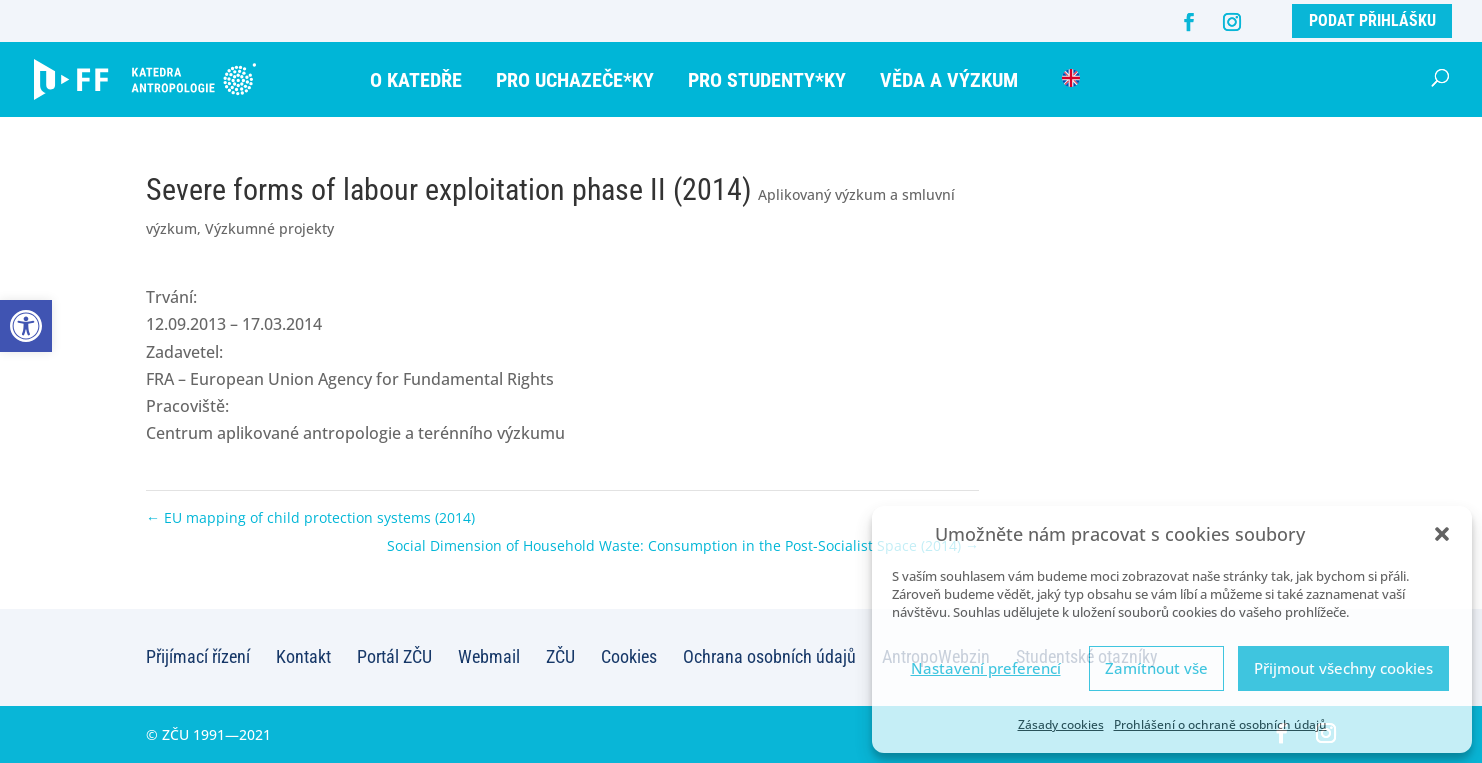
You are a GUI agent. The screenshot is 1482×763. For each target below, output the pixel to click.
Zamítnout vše (1156, 668)
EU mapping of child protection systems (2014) (310, 517)
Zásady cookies (1061, 724)
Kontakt (303, 656)
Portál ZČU (394, 656)
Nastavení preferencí (986, 668)
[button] (26, 326)
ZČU (560, 656)
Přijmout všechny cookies (1343, 668)
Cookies (629, 656)
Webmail (489, 656)
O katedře (416, 80)
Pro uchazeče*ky (575, 80)
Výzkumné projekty (269, 228)
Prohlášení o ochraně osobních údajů (1220, 724)
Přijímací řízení (198, 656)
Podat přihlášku (1372, 20)
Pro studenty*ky (767, 80)
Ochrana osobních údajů (769, 656)
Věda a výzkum (949, 80)
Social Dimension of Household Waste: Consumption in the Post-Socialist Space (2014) (683, 545)
